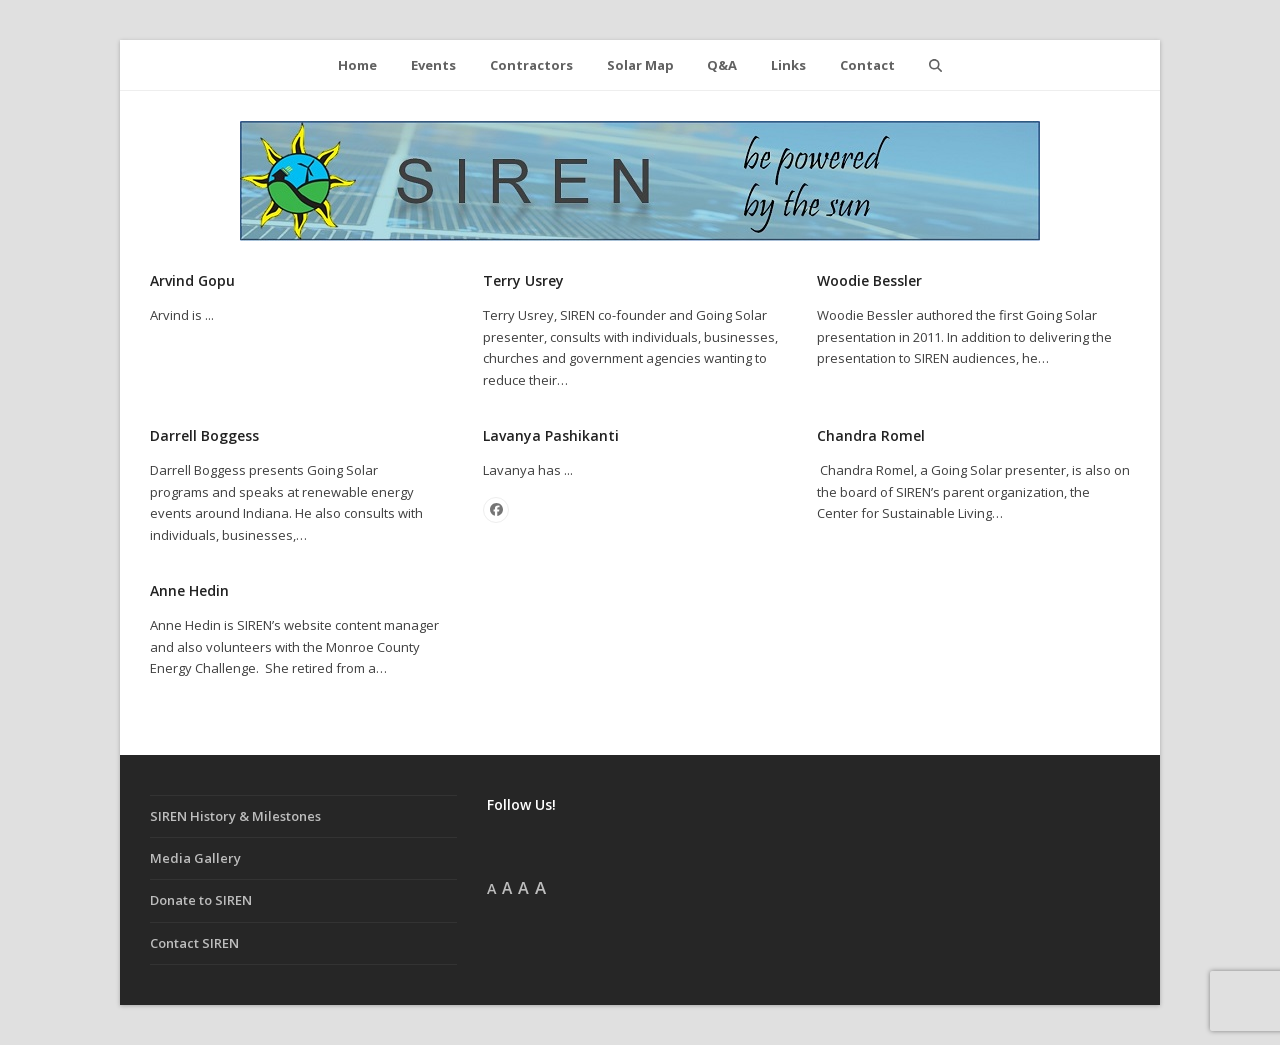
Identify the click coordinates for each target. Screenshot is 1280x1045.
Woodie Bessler (869, 280)
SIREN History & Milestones (235, 816)
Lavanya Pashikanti (551, 435)
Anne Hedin (189, 590)
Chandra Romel (871, 435)
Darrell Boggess (204, 435)
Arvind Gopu (192, 280)
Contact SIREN (194, 943)
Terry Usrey (523, 280)
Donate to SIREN (201, 900)
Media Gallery (195, 858)
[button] (935, 65)
